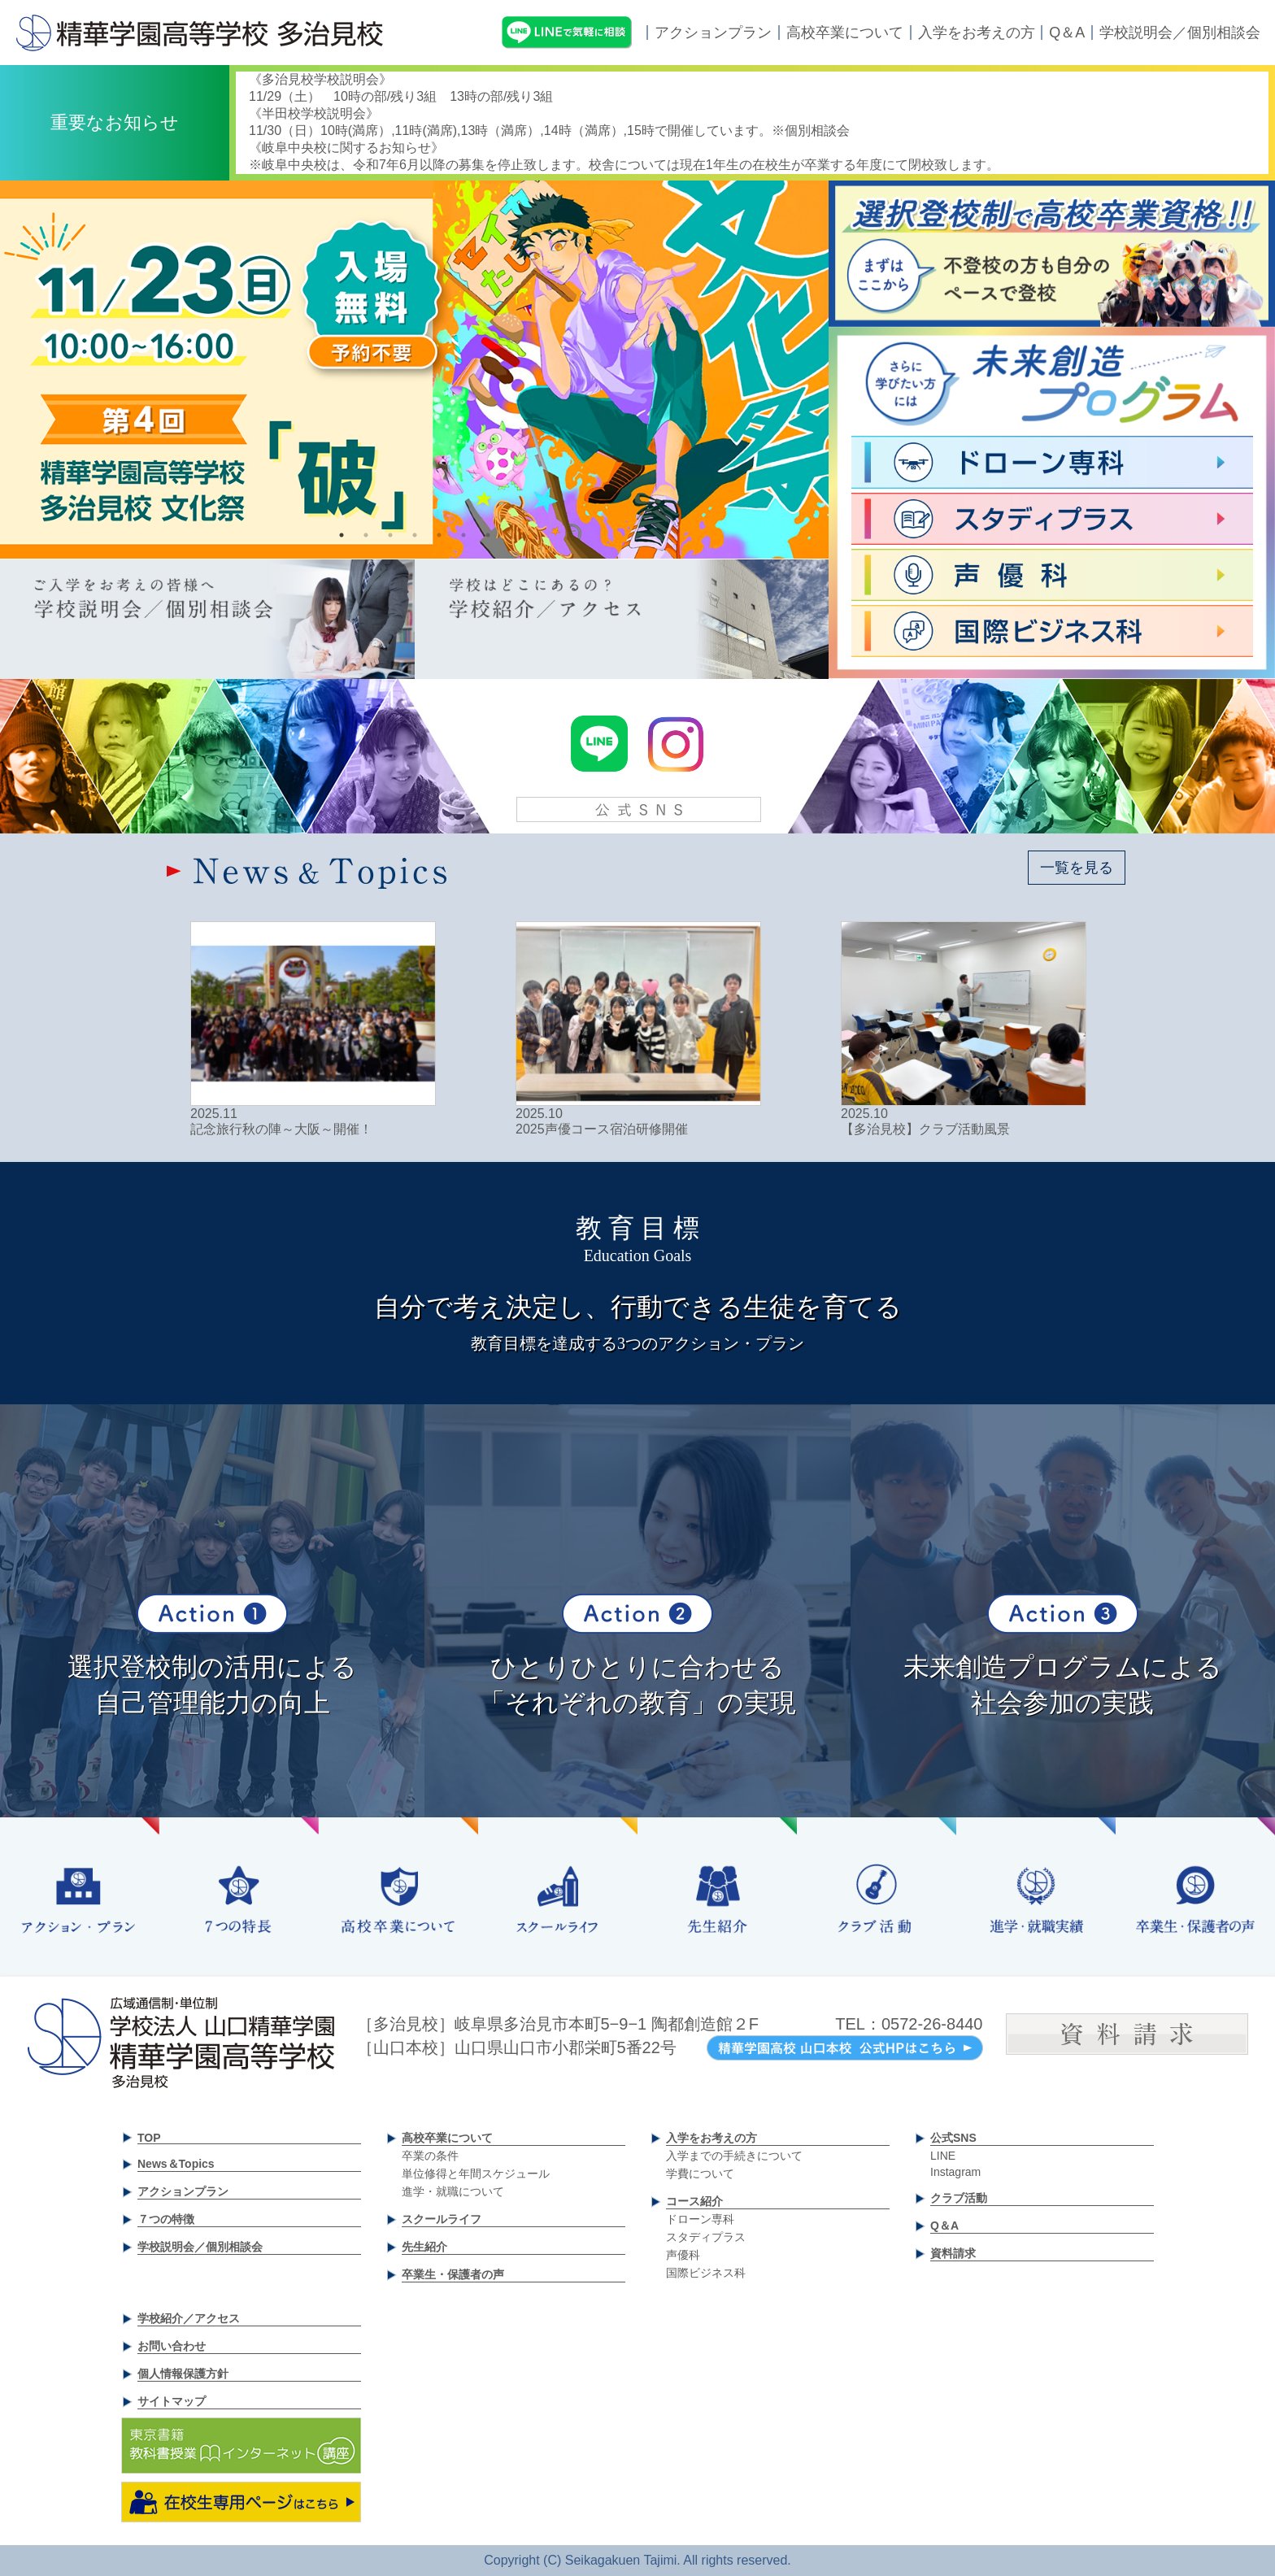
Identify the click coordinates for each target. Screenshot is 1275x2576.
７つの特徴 (165, 2219)
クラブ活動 (958, 2197)
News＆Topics (176, 2163)
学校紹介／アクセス (188, 2318)
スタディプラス (706, 2236)
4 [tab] (415, 535)
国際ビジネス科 (706, 2272)
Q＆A (1067, 32)
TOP (149, 2137)
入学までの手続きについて (734, 2155)
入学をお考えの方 (976, 32)
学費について (700, 2173)
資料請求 (953, 2253)
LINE (942, 2155)
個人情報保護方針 (182, 2373)
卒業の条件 (430, 2155)
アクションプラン (713, 32)
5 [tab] (439, 535)
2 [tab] (366, 535)
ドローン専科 (700, 2219)
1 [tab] (341, 535)
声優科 (683, 2254)
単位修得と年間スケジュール (476, 2173)
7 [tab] (488, 535)
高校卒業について (844, 32)
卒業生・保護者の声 (453, 2274)
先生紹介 (424, 2246)
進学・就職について (453, 2191)
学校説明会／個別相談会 (1179, 32)
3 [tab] (390, 535)
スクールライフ (441, 2219)
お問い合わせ (171, 2345)
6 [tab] (463, 535)
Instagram (955, 2171)
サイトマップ (171, 2401)
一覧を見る (1076, 867)
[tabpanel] (414, 370)
